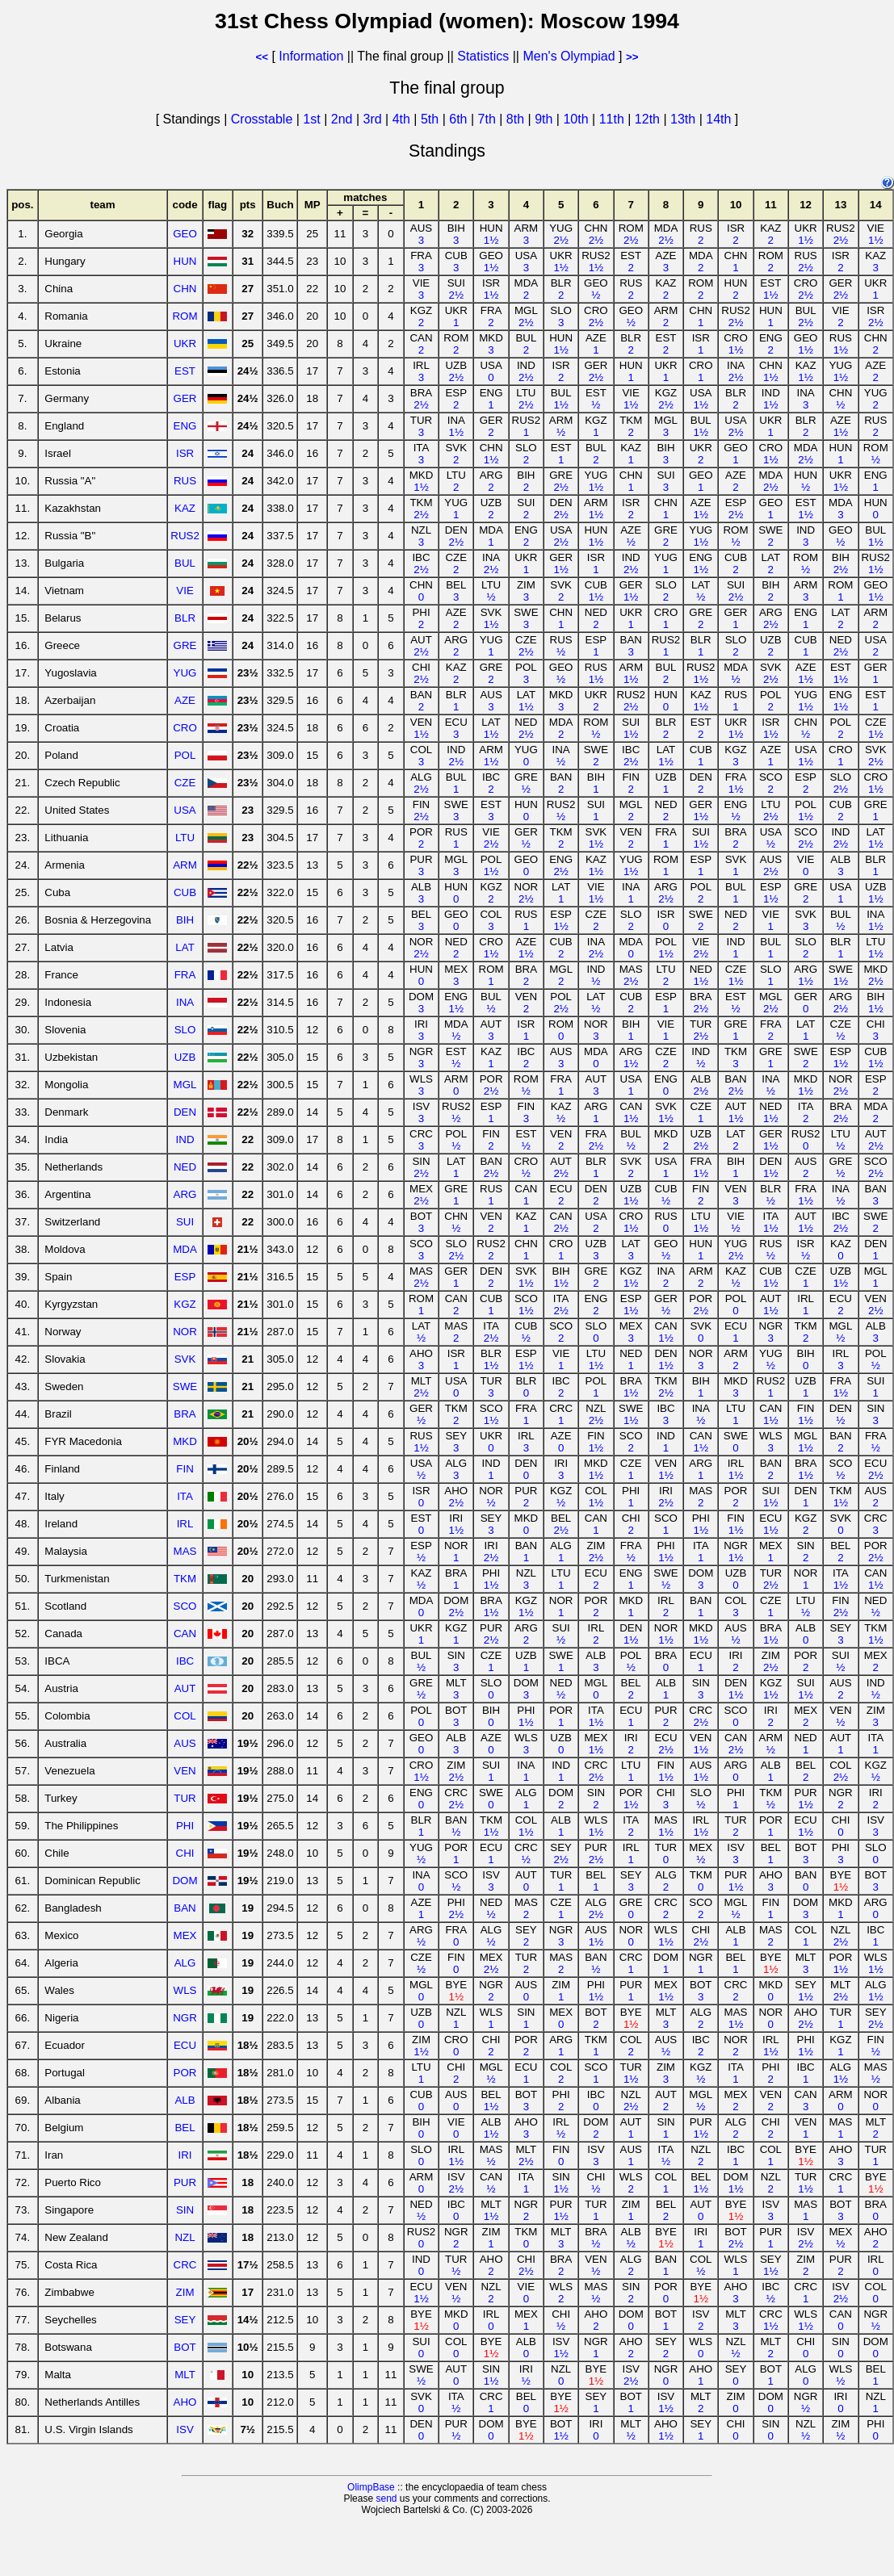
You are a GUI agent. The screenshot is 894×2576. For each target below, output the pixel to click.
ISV (184, 2429)
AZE (184, 700)
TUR (184, 1798)
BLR (184, 618)
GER (185, 398)
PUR (185, 2182)
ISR (185, 453)
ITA (185, 1496)
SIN (185, 2210)
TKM (185, 1579)
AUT (185, 1688)
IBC (185, 1661)
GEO (185, 234)
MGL (185, 1085)
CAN (185, 1633)
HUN (185, 261)
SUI (185, 1222)
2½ (561, 240)
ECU (185, 2045)
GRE (185, 645)
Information (311, 56)
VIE (184, 590)
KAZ (184, 508)
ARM (185, 865)
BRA (184, 1414)
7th (489, 119)
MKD (185, 1441)
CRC (185, 2265)
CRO (185, 728)
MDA (185, 1249)
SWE (185, 1386)
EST (184, 371)
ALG (185, 1963)
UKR (185, 343)
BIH (185, 920)
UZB (185, 1057)
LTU (185, 837)
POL (185, 755)
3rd (374, 119)
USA (184, 810)
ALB (184, 2100)
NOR (185, 1332)
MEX (185, 1935)
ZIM (185, 2292)
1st (313, 119)
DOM (184, 1880)
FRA (185, 975)
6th (460, 119)
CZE (185, 783)
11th (613, 119)
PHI (185, 1826)
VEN (184, 1771)
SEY (185, 2320)
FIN (184, 1469)
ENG (185, 426)
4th (403, 119)
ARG (185, 1194)
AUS (184, 1743)
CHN (185, 289)
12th (649, 119)
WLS (185, 1990)
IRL (185, 1524)
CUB (185, 892)
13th (684, 119)
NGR (185, 2018)
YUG (185, 673)
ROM (184, 316)
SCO (185, 1606)
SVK (185, 1359)
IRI (185, 2155)
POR (185, 2073)
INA (185, 1002)
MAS (185, 1551)
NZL (184, 2237)
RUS (185, 481)
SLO (185, 1030)
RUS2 (184, 536)
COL (184, 1716)
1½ (491, 240)
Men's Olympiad (569, 56)
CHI (185, 1853)
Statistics (483, 56)
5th (432, 119)
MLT (184, 2375)
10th (577, 119)
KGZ (184, 1304)
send (386, 2498)
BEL (184, 2128)
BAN (184, 1908)
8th (517, 119)
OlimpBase (371, 2487)
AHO (185, 2402)
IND (185, 1139)
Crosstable (261, 119)
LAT (184, 947)
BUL (184, 563)
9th (545, 119)
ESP (185, 1277)
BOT (184, 2347)
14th (720, 119)
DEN (185, 1112)
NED (185, 1167)
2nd (343, 119)
